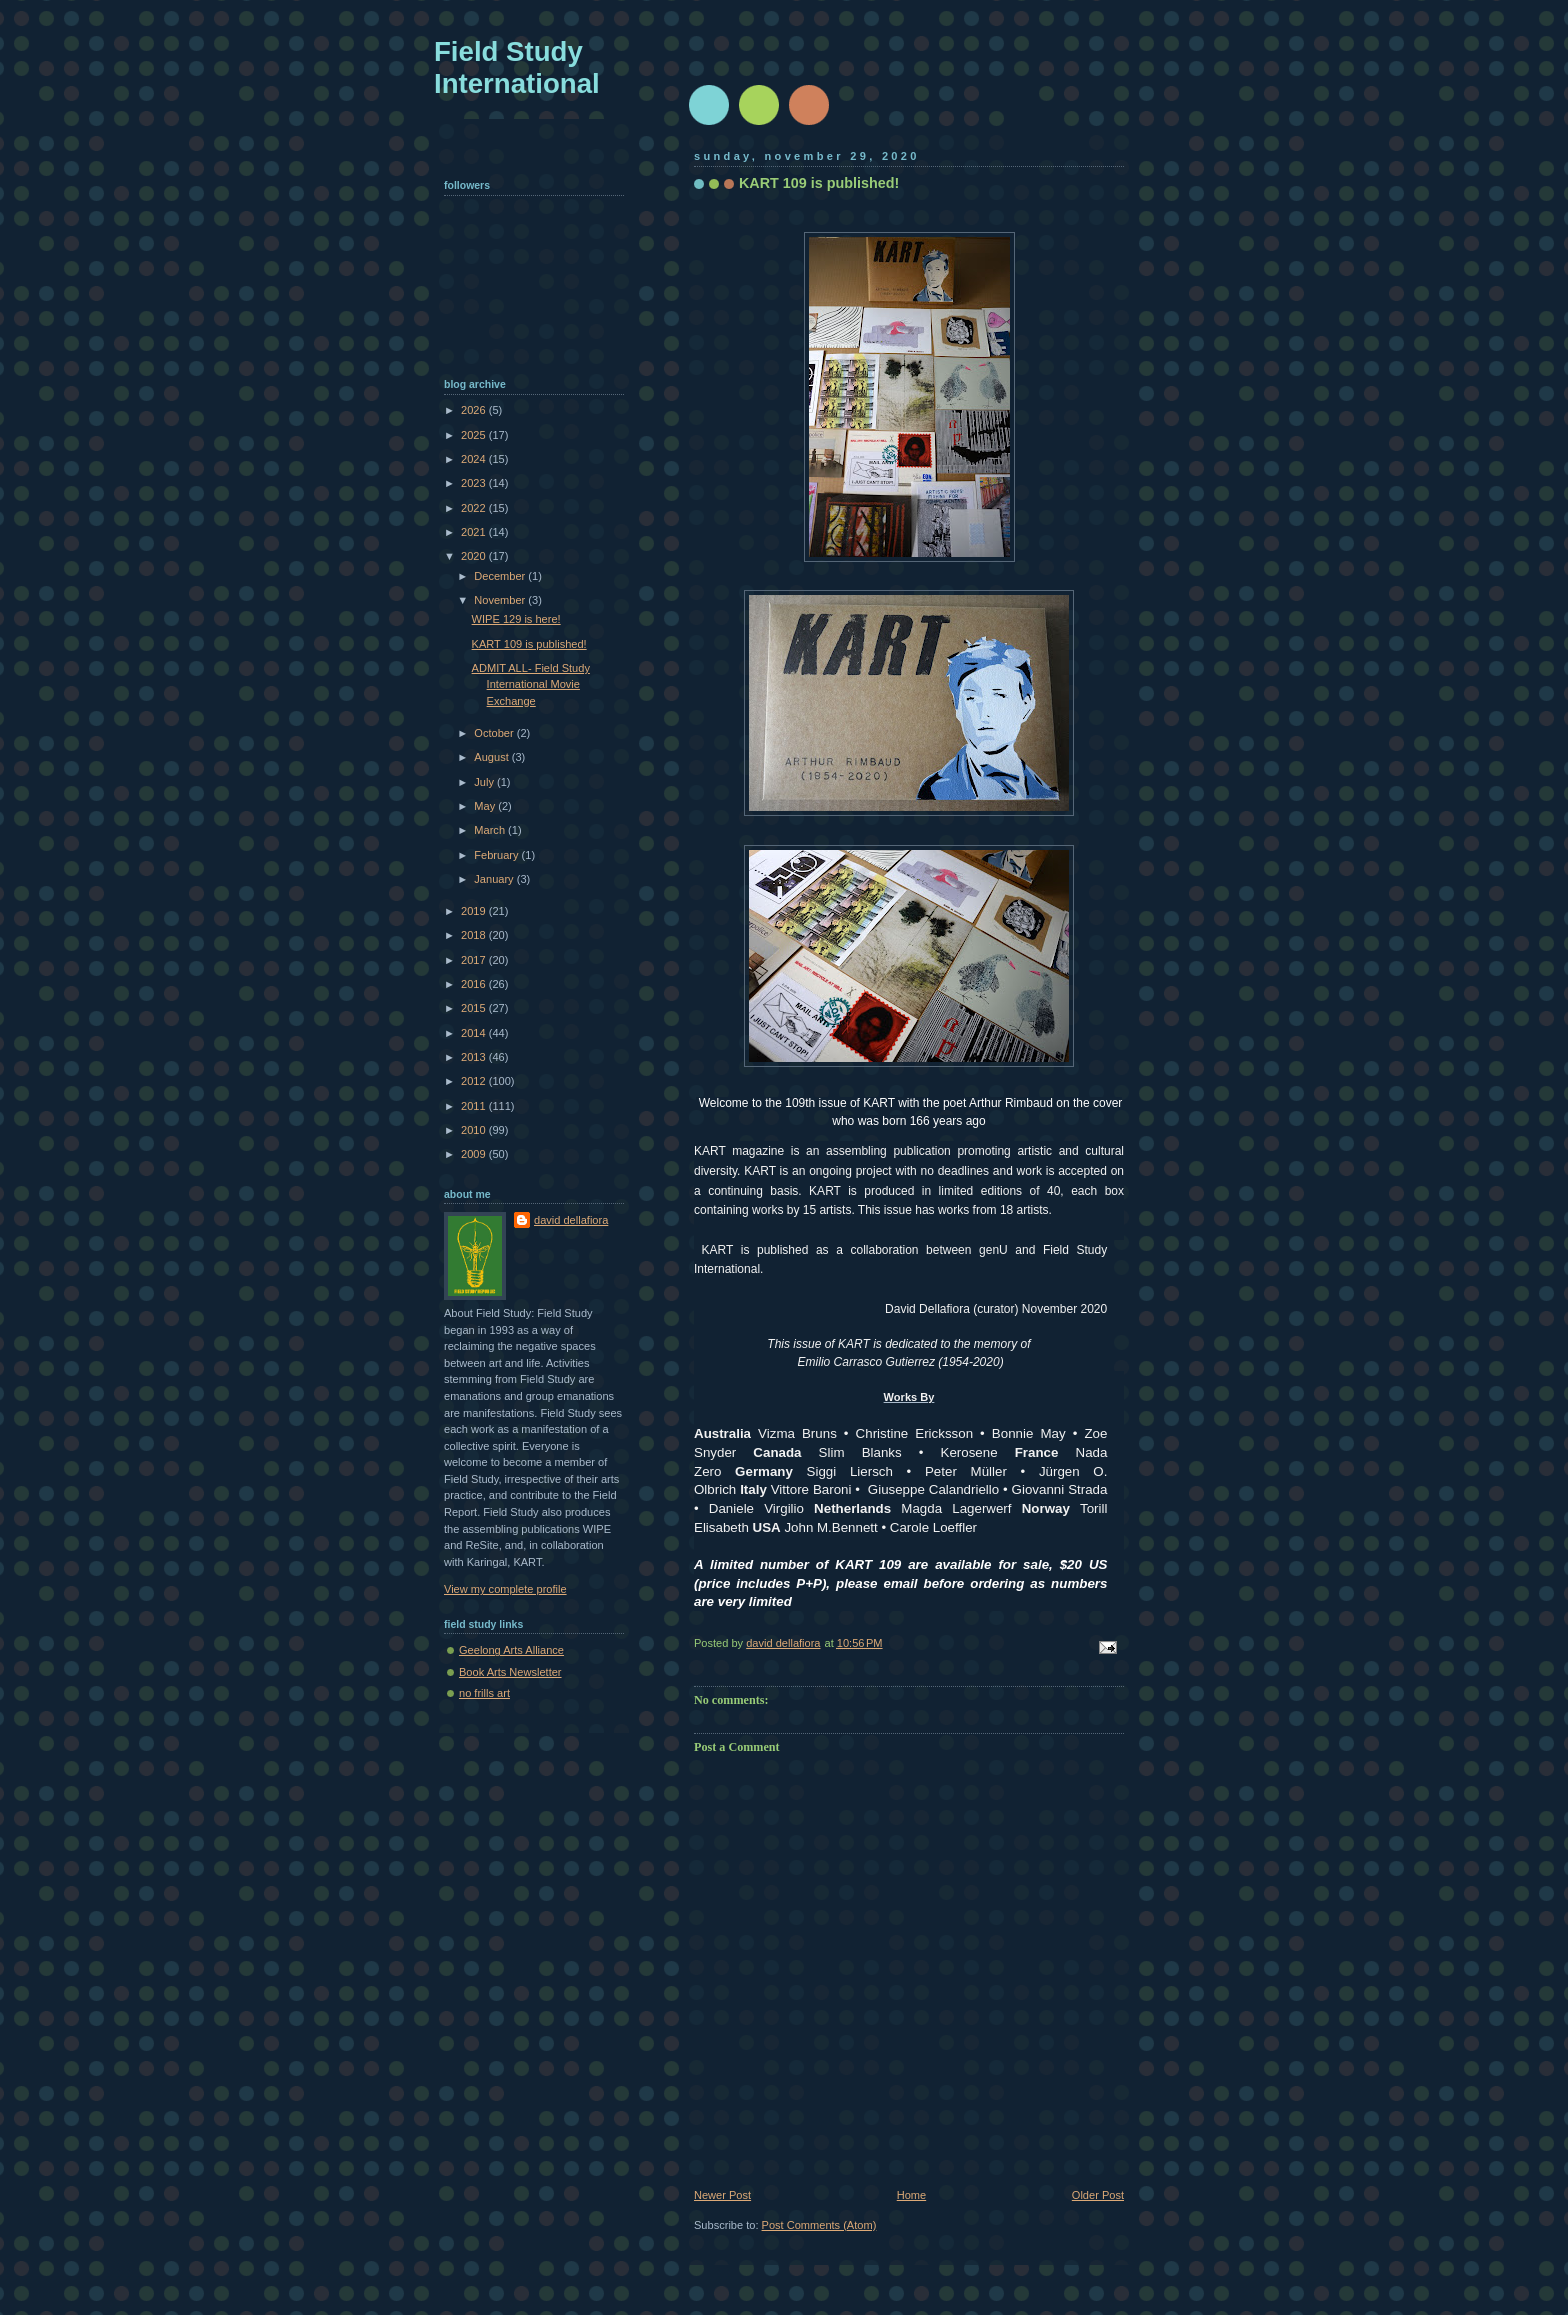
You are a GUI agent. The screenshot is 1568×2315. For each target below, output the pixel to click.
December (501, 576)
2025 (475, 435)
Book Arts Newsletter (510, 1672)
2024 (475, 459)
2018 (475, 935)
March (491, 830)
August (492, 757)
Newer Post (722, 2195)
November (501, 600)
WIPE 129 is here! (516, 619)
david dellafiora (571, 1220)
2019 (475, 911)
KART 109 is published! (529, 644)
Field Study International (517, 67)
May (486, 806)
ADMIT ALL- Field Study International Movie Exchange (531, 684)
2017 (475, 960)
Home (911, 2195)
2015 (475, 1008)
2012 (475, 1081)
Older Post (1098, 2195)
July (485, 782)
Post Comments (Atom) (819, 2225)
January (495, 879)
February (497, 855)
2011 (475, 1106)
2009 (475, 1154)
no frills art (484, 1693)
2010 (475, 1130)
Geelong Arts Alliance (511, 1650)
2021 (475, 532)
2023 (475, 483)
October (495, 733)
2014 (475, 1033)
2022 (475, 508)
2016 (475, 984)
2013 (475, 1057)
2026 (475, 410)
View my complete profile (505, 1589)
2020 (475, 556)
